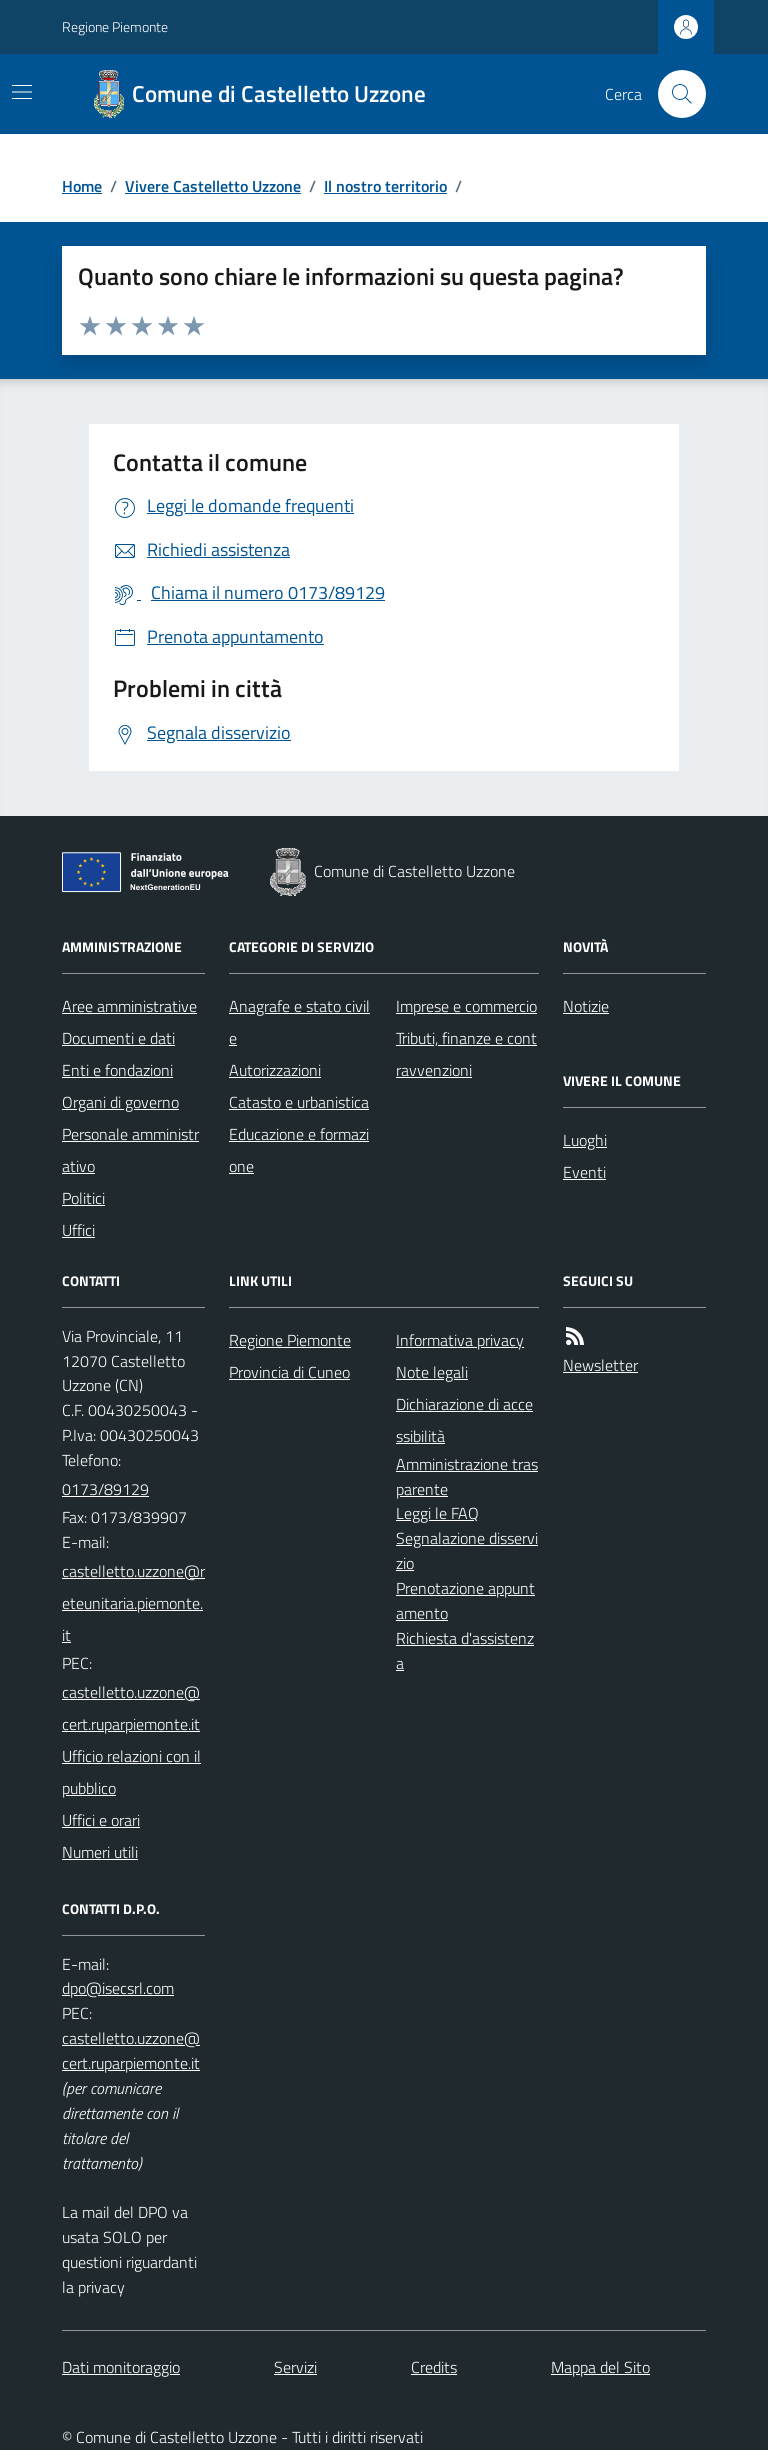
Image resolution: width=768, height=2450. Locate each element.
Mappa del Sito (600, 2367)
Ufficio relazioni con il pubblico (131, 1772)
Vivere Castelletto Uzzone (213, 186)
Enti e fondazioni (117, 1070)
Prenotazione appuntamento (465, 1600)
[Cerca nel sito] (674, 94)
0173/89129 (105, 1489)
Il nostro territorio (385, 186)
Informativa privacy (460, 1340)
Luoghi (585, 1140)
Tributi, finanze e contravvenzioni (466, 1054)
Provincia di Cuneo (289, 1372)
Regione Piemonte (115, 26)
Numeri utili (100, 1852)
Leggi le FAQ (437, 1513)
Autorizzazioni (275, 1070)
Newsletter (600, 1365)
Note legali (432, 1372)
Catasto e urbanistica (299, 1102)
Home (82, 186)
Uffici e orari (101, 1820)
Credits (434, 2367)
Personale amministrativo (130, 1150)
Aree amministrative (129, 1006)
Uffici (78, 1230)
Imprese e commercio (466, 1006)
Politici (83, 1198)
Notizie (586, 1006)
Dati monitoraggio (121, 2367)
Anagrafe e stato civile (299, 1022)
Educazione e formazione (299, 1150)
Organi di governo (120, 1102)
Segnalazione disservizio (467, 1550)
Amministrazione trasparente (467, 1476)
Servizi (295, 2367)
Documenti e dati (118, 1038)
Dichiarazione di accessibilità (464, 1420)
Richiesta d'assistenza (465, 1650)
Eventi (584, 1172)
